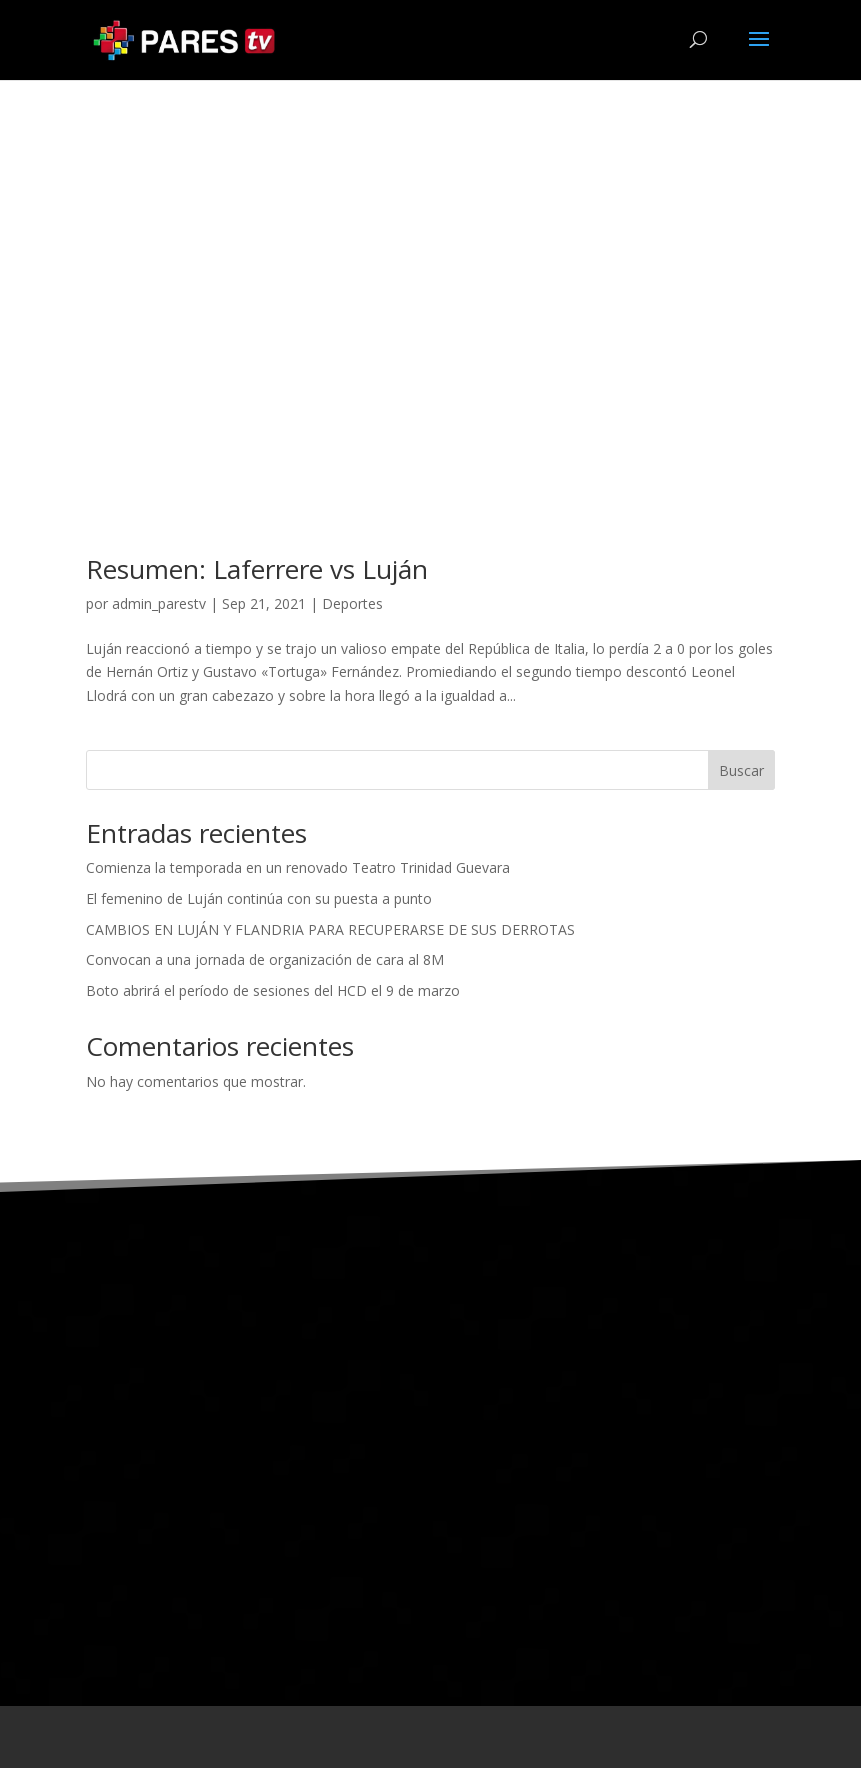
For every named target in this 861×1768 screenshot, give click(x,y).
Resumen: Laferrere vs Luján (257, 569)
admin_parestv (159, 603)
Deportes (352, 603)
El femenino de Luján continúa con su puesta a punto (259, 898)
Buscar (741, 770)
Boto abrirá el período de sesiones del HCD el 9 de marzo (273, 990)
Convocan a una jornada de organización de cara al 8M (265, 959)
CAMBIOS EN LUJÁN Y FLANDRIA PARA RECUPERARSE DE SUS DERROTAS (330, 929)
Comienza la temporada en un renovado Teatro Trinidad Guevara (298, 867)
